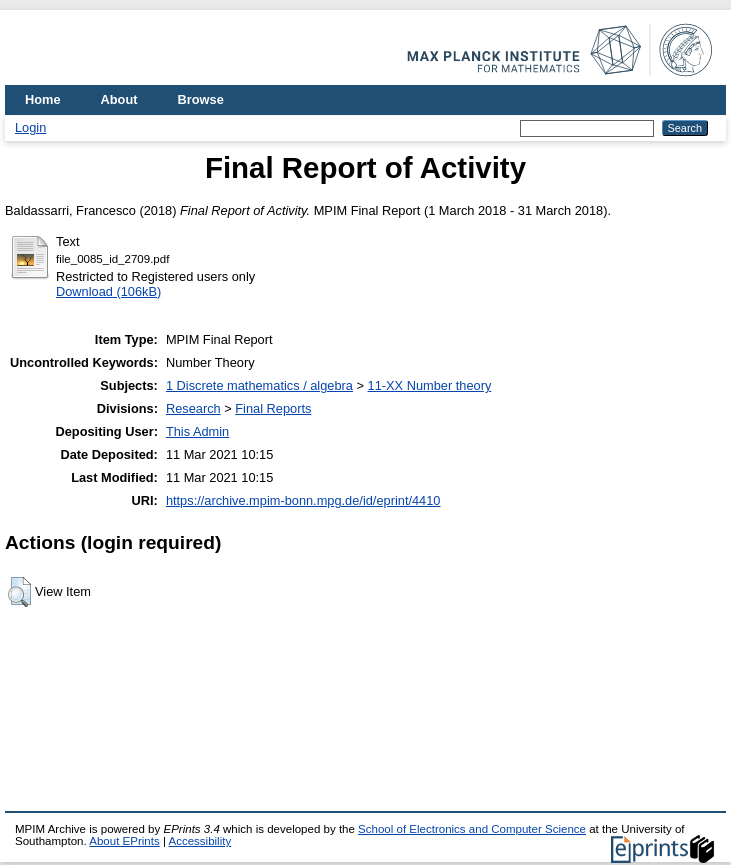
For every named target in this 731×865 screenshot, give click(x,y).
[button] (19, 592)
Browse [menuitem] (201, 99)
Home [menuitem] (43, 99)
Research (193, 408)
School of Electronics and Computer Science (472, 829)
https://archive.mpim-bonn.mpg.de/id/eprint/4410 (303, 500)
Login (30, 127)
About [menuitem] (119, 99)
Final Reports (273, 408)
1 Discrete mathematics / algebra (259, 385)
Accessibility (199, 841)
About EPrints (124, 841)
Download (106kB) (108, 291)
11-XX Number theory (430, 385)
